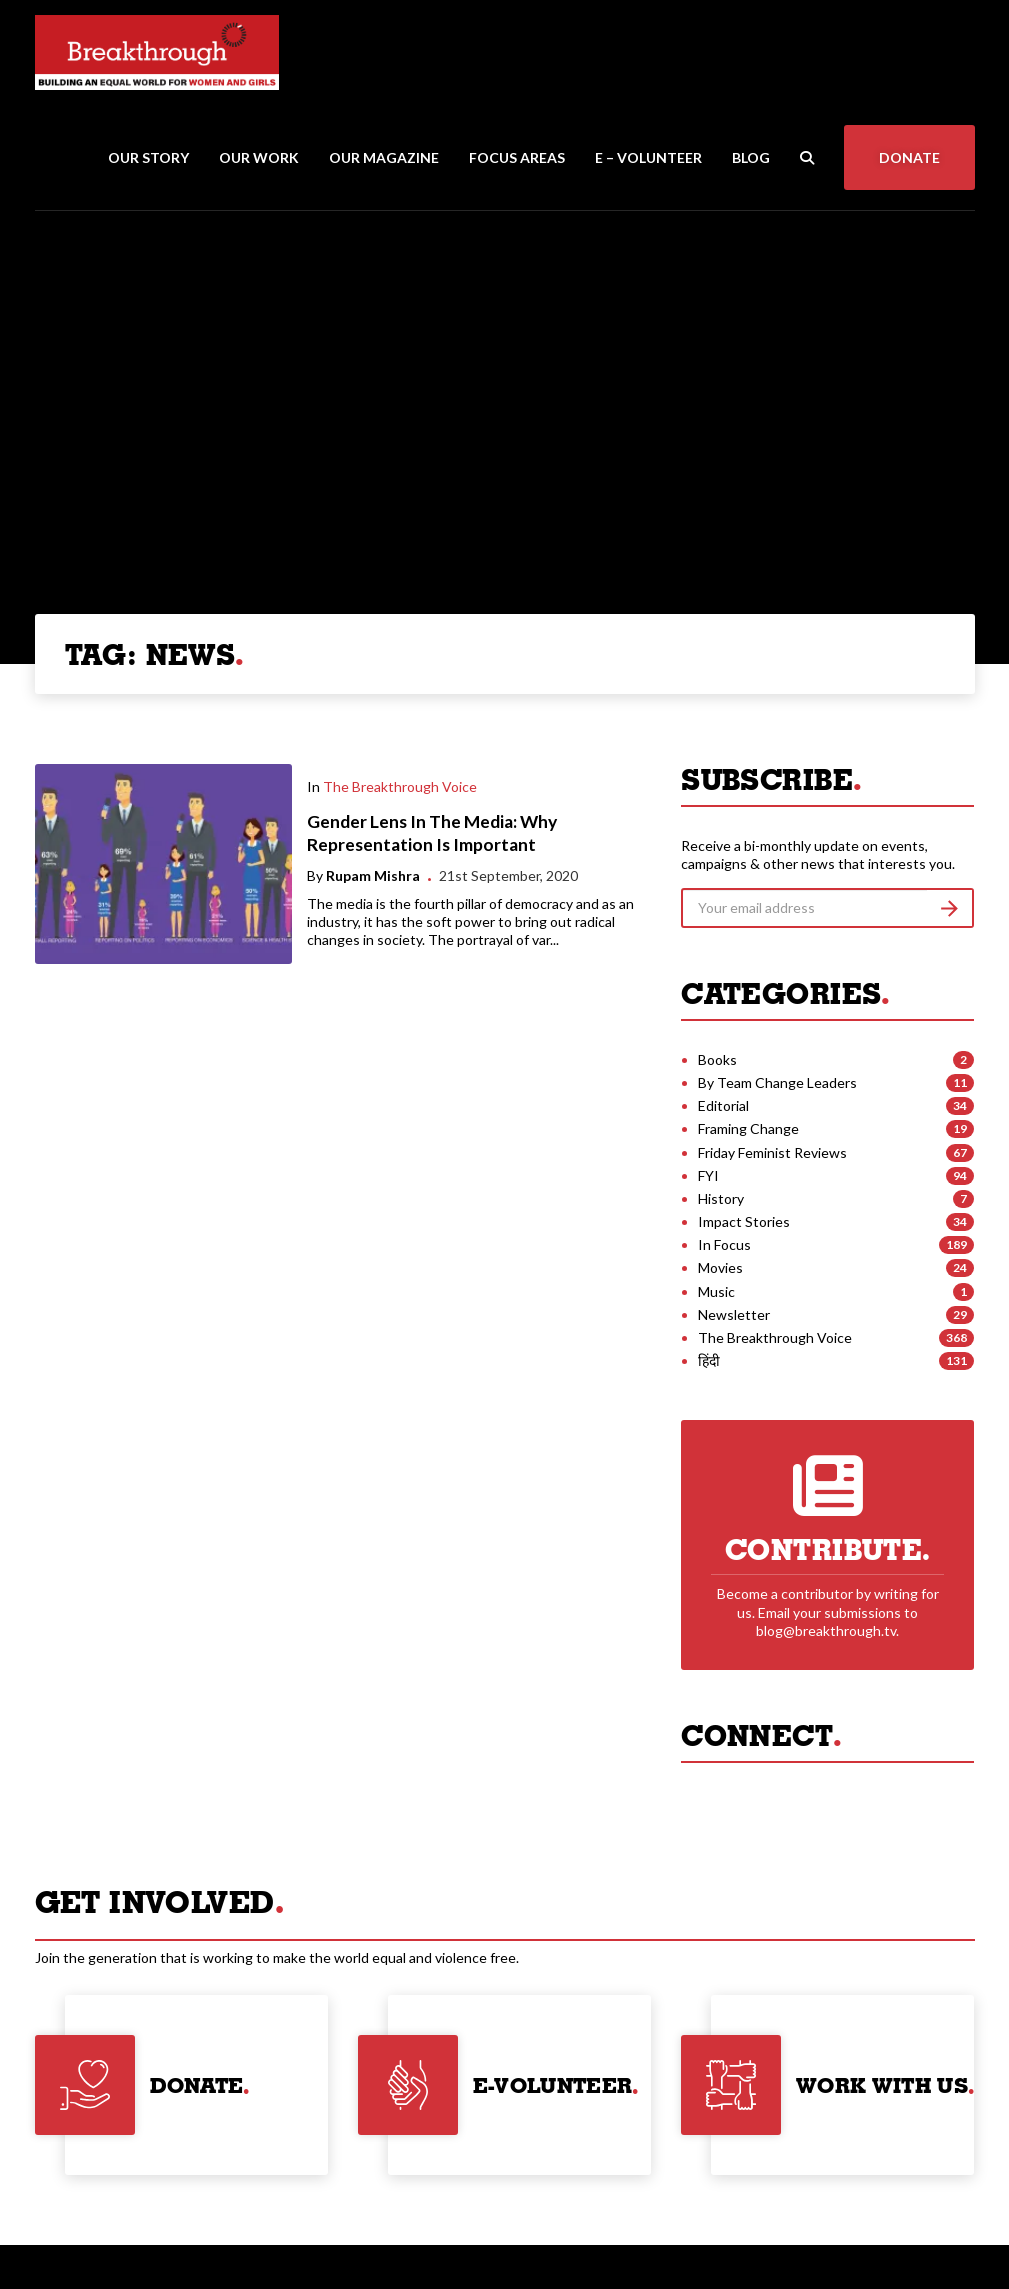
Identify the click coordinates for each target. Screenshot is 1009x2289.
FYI (708, 1175)
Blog (751, 157)
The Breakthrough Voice (400, 786)
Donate (909, 157)
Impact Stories (744, 1221)
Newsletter (734, 1314)
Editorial (723, 1105)
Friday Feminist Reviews (772, 1152)
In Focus (724, 1244)
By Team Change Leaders (777, 1082)
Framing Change (748, 1128)
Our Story (148, 157)
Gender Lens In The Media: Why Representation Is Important (432, 833)
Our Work (259, 157)
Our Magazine (384, 157)
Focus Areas (517, 157)
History (721, 1198)
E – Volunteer (648, 157)
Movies (720, 1267)
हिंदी (709, 1360)
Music (716, 1291)
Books (717, 1059)
